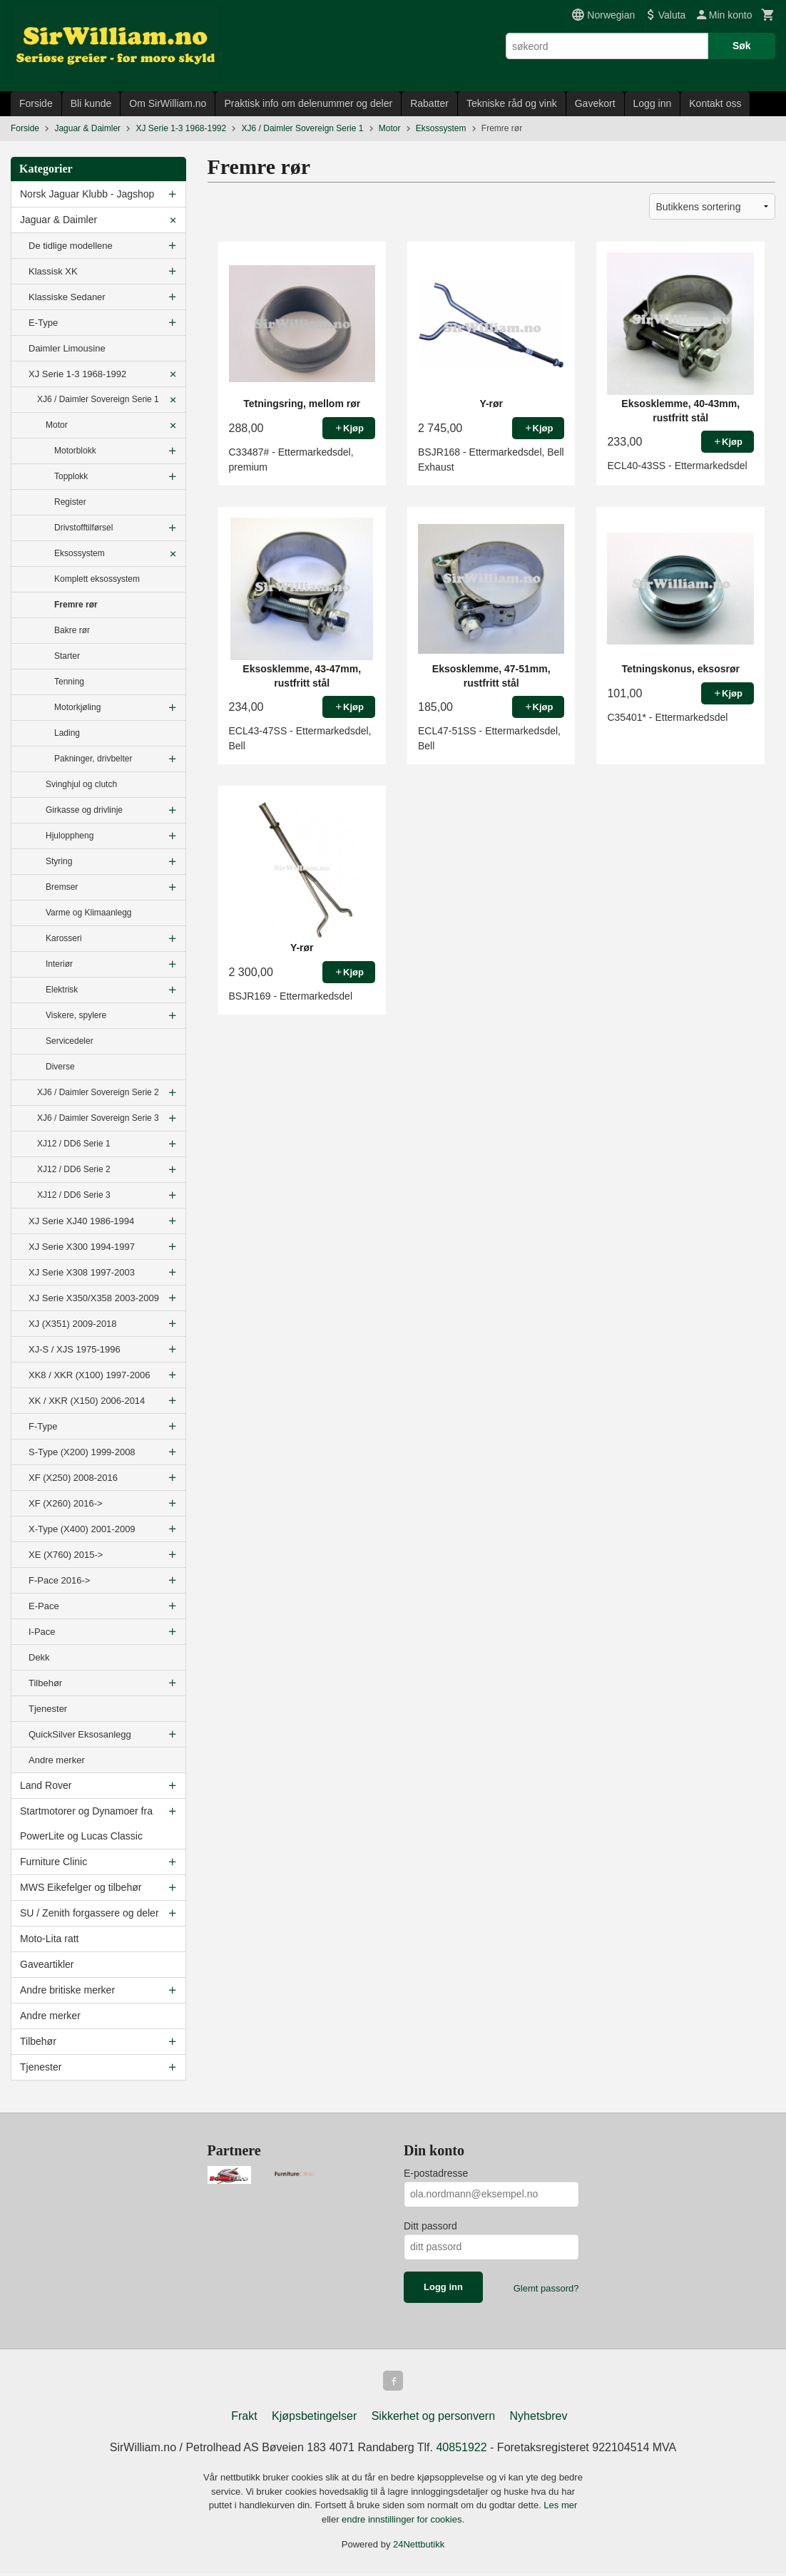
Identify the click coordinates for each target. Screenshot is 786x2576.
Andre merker (57, 1760)
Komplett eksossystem (97, 579)
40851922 (461, 2450)
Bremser (62, 887)
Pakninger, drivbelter (93, 759)
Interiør (59, 964)
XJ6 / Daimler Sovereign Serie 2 (98, 1092)
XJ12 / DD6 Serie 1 (74, 1144)
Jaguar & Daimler (58, 219)
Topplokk (71, 476)
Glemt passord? (546, 2288)
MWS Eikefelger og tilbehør (80, 1887)
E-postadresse (436, 2173)
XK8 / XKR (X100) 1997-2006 (89, 1375)
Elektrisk (62, 990)
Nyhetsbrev (539, 2419)
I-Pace (42, 1631)
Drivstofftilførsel (83, 528)
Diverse (60, 1067)
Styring (59, 861)
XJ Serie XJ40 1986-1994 (81, 1221)
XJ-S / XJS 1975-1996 (75, 1349)
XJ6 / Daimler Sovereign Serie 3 (98, 1118)
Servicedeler (69, 1041)
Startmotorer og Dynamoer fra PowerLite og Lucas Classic (86, 1823)
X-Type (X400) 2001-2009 (82, 1529)
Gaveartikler (46, 1964)
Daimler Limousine (67, 348)
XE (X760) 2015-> (66, 1554)
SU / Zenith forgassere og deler (89, 1913)
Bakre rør (72, 630)
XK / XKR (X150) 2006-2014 (87, 1400)
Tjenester (48, 1708)
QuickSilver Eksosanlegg (80, 1734)
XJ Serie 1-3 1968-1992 (77, 374)
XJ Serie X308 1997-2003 (82, 1272)
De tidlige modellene (71, 245)
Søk (742, 45)
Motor (57, 425)
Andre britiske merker (67, 1990)
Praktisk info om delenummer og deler (308, 103)
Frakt (244, 2419)
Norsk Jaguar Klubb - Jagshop (87, 194)
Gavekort (595, 103)
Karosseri (64, 938)
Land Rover (45, 1785)
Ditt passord (430, 2226)
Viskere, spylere (76, 1015)
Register (70, 502)
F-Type (43, 1426)
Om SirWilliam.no (167, 103)
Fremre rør (76, 605)
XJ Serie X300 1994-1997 (82, 1246)
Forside (36, 103)
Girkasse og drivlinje (84, 810)
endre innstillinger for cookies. (403, 2522)
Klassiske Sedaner (67, 297)
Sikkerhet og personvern (433, 2419)
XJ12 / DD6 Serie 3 (74, 1195)
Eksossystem (79, 553)
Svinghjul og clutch (81, 784)
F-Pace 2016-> (59, 1580)
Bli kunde (91, 103)
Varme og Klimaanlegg (89, 913)
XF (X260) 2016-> (66, 1503)
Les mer (560, 2508)
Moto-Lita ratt (49, 1938)
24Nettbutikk (418, 2547)
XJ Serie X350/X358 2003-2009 (94, 1298)
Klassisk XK (53, 271)
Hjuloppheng (69, 836)
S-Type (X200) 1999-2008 (82, 1452)
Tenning (69, 682)
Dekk (39, 1657)
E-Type (43, 322)
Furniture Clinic (53, 1861)
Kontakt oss (715, 103)
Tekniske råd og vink (511, 103)
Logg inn (652, 103)
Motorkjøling (77, 707)
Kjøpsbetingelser (314, 2419)
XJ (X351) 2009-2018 (73, 1323)
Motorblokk (75, 451)
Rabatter (429, 103)
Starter (67, 656)
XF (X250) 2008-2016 (73, 1477)
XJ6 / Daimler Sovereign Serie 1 (98, 399)
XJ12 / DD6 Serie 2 (74, 1169)
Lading (67, 733)
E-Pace (44, 1606)
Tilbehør (45, 1683)
